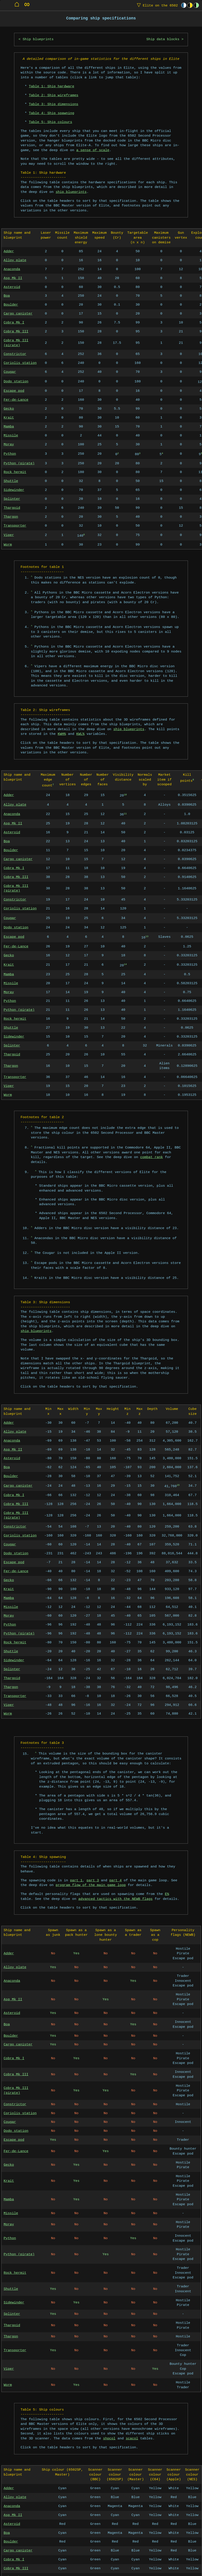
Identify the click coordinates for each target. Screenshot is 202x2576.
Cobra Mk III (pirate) (16, 343)
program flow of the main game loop (91, 1875)
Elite (156, 5)
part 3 (93, 1870)
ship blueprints (62, 192)
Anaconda (12, 269)
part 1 (76, 1870)
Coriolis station (20, 363)
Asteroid (12, 287)
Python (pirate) (19, 463)
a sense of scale (92, 150)
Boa (7, 296)
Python (10, 453)
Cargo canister (18, 313)
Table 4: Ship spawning (51, 113)
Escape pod (14, 390)
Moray (9, 444)
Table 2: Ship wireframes (53, 95)
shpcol (109, 2428)
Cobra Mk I (14, 322)
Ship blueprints (38, 39)
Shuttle (11, 480)
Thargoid (12, 507)
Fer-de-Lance (16, 399)
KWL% (80, 732)
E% (167, 1884)
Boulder (11, 304)
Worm (8, 544)
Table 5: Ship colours (50, 122)
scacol (132, 2428)
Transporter (15, 525)
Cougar (10, 372)
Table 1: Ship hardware (51, 86)
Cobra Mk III (16, 331)
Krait (9, 417)
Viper (9, 534)
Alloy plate (15, 260)
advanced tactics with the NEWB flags (115, 1888)
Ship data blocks (162, 39)
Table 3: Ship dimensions (53, 104)
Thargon (11, 516)
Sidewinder (14, 489)
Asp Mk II (13, 278)
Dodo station (16, 381)
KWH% (62, 732)
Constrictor (15, 354)
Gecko (9, 408)
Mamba (9, 426)
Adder (9, 251)
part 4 (115, 1870)
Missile (11, 435)
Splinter (12, 498)
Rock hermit (15, 471)
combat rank (151, 1153)
